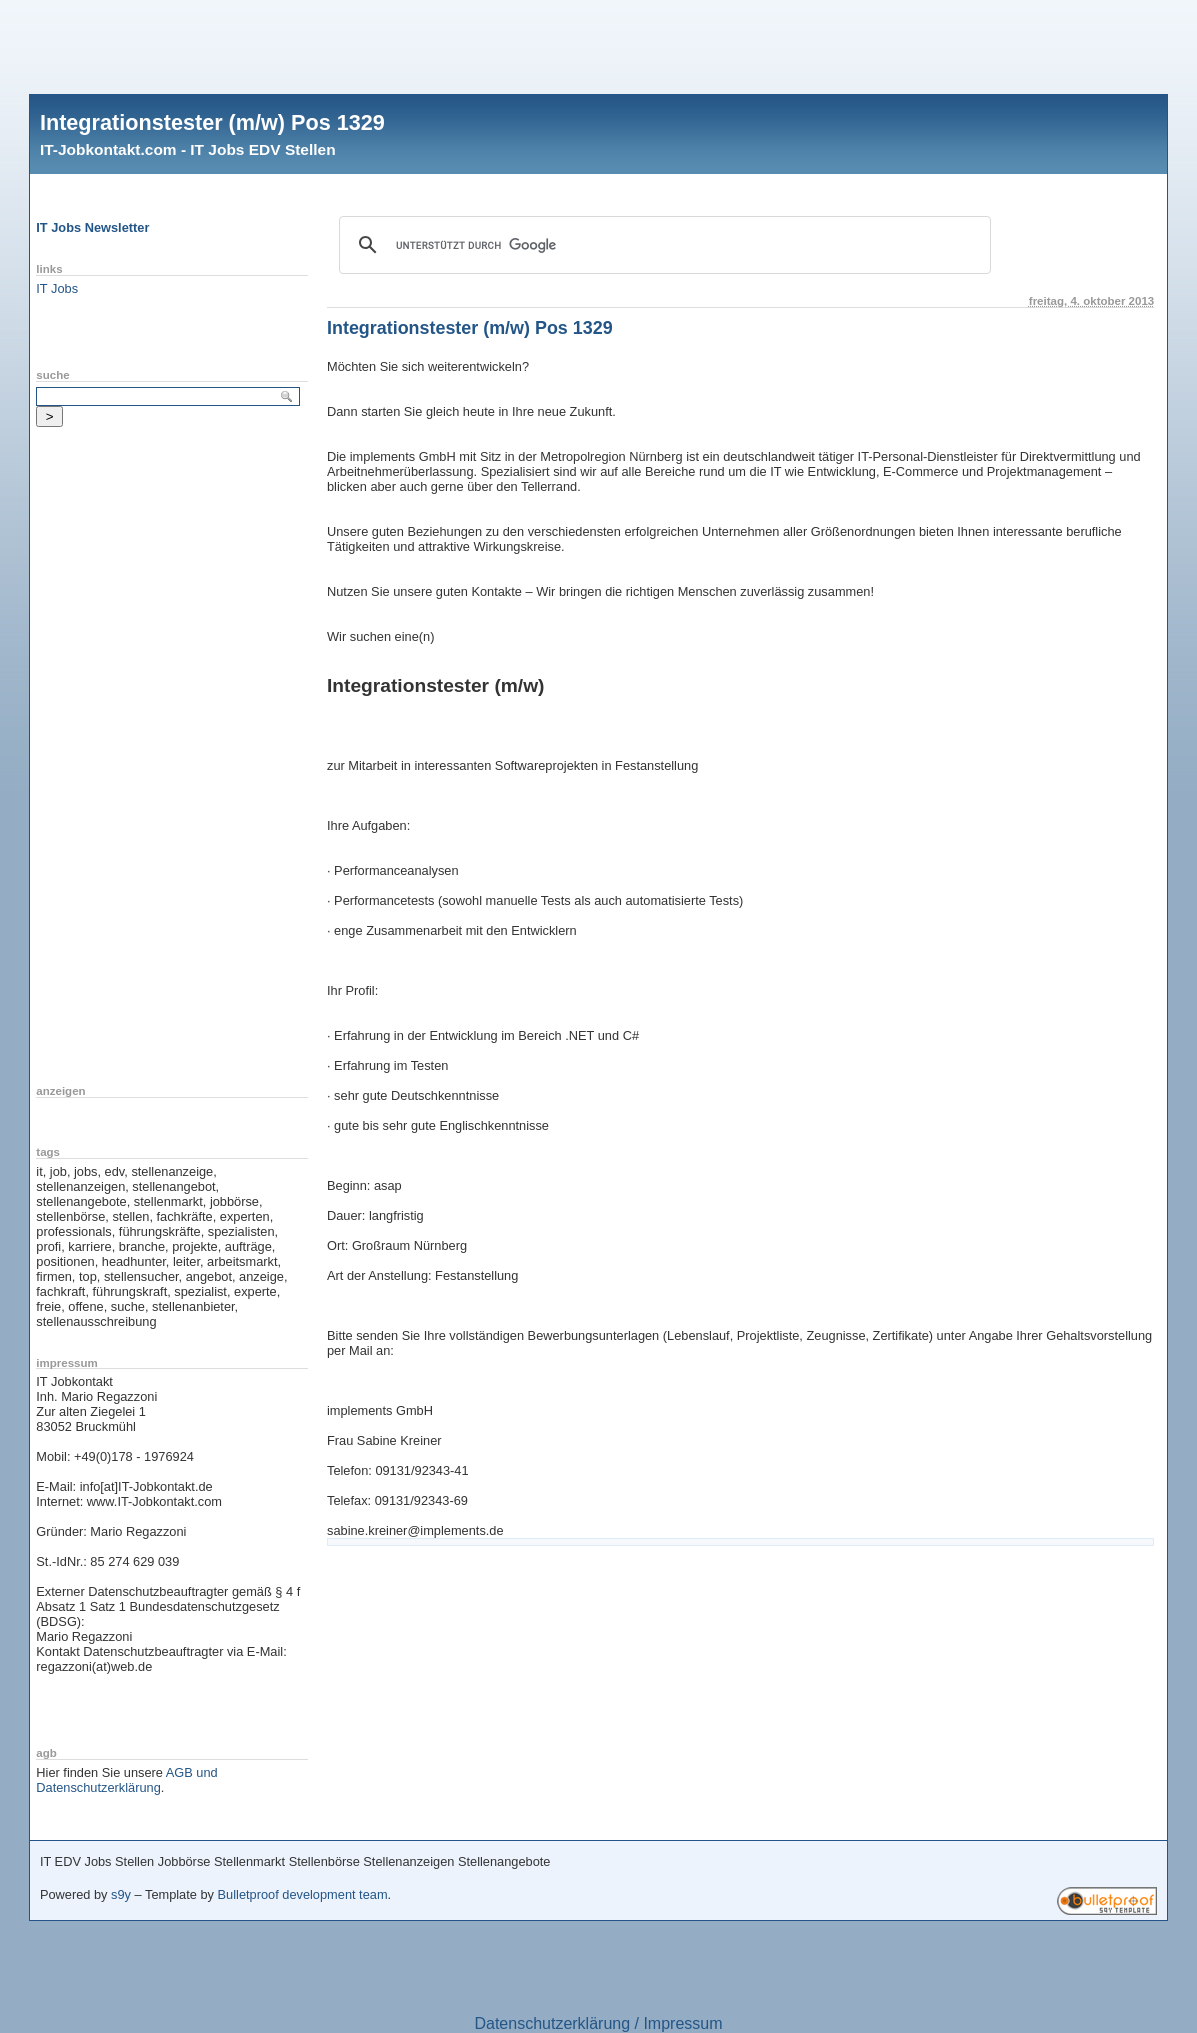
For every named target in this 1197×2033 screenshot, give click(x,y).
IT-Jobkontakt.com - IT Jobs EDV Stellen (188, 149)
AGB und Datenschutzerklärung (126, 1780)
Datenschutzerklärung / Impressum (598, 2023)
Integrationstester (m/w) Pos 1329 (212, 122)
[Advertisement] (599, 45)
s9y (121, 1894)
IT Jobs (57, 288)
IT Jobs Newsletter (92, 227)
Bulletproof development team (303, 1894)
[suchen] (662, 245)
